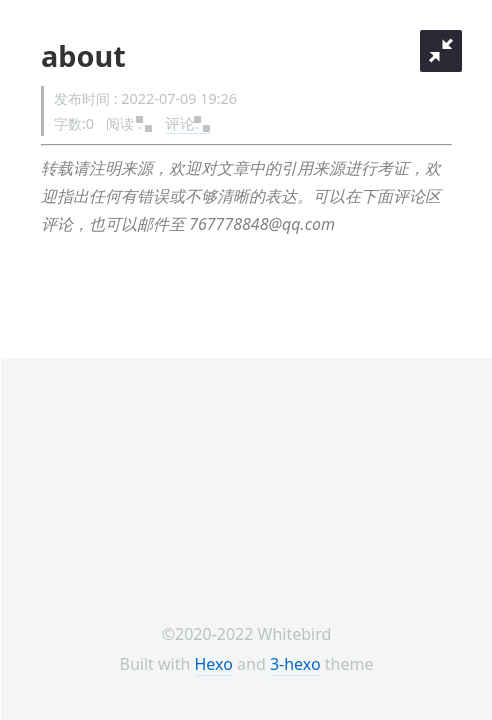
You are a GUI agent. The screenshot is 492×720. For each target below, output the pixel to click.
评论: (188, 123)
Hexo (214, 664)
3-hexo (295, 664)
